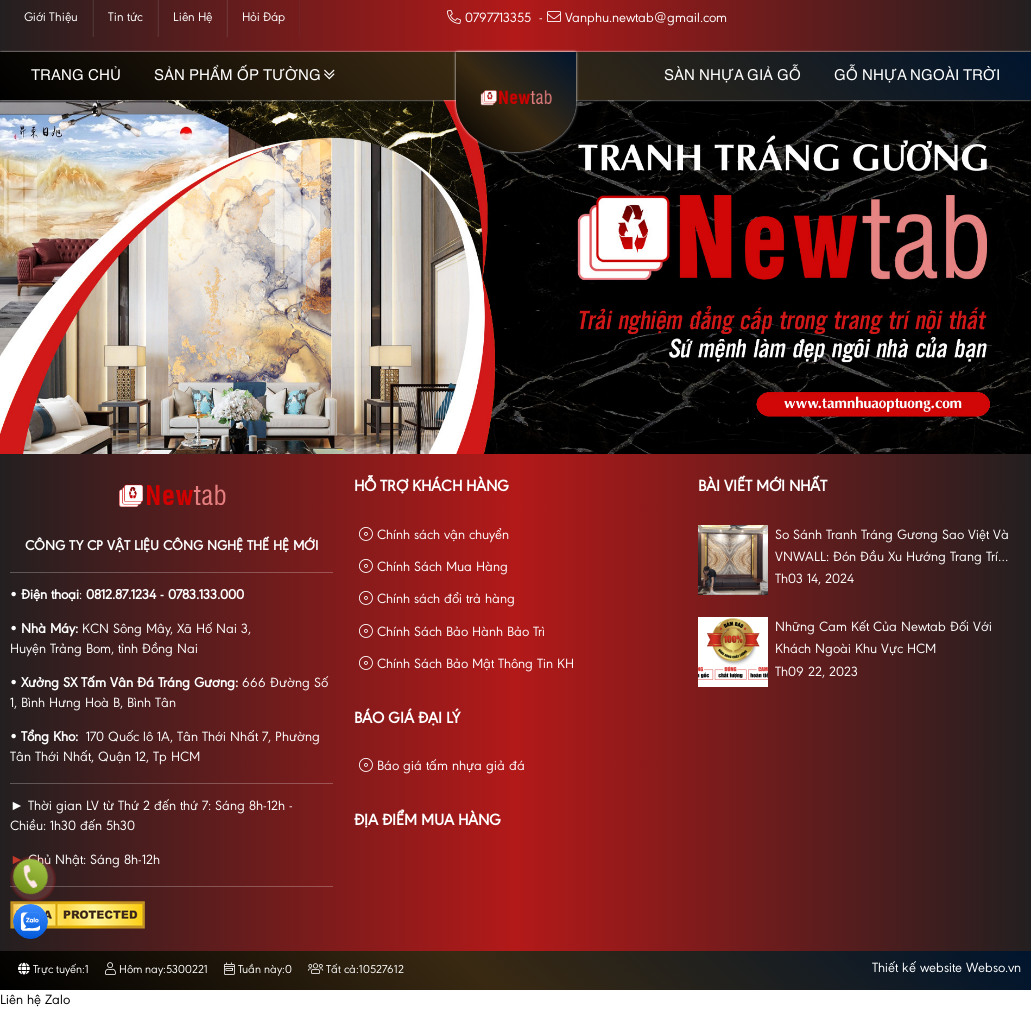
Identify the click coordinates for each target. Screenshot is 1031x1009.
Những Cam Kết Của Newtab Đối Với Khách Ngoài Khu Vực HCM (883, 639)
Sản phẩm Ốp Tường (237, 75)
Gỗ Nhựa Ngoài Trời (917, 75)
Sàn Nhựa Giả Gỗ (732, 75)
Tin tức (125, 17)
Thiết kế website (917, 969)
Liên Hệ (192, 17)
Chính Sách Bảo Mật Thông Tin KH (466, 664)
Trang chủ (76, 75)
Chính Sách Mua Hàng (433, 567)
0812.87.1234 (121, 596)
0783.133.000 (206, 596)
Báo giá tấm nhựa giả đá (442, 766)
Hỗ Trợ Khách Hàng (431, 487)
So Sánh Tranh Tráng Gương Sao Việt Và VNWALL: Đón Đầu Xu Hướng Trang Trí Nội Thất (892, 549)
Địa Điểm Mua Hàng (427, 821)
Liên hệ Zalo (35, 1001)
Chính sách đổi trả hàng (437, 599)
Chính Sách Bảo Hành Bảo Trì (452, 632)
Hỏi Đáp (263, 17)
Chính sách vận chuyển (434, 535)
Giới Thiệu (51, 17)
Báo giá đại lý (407, 719)
